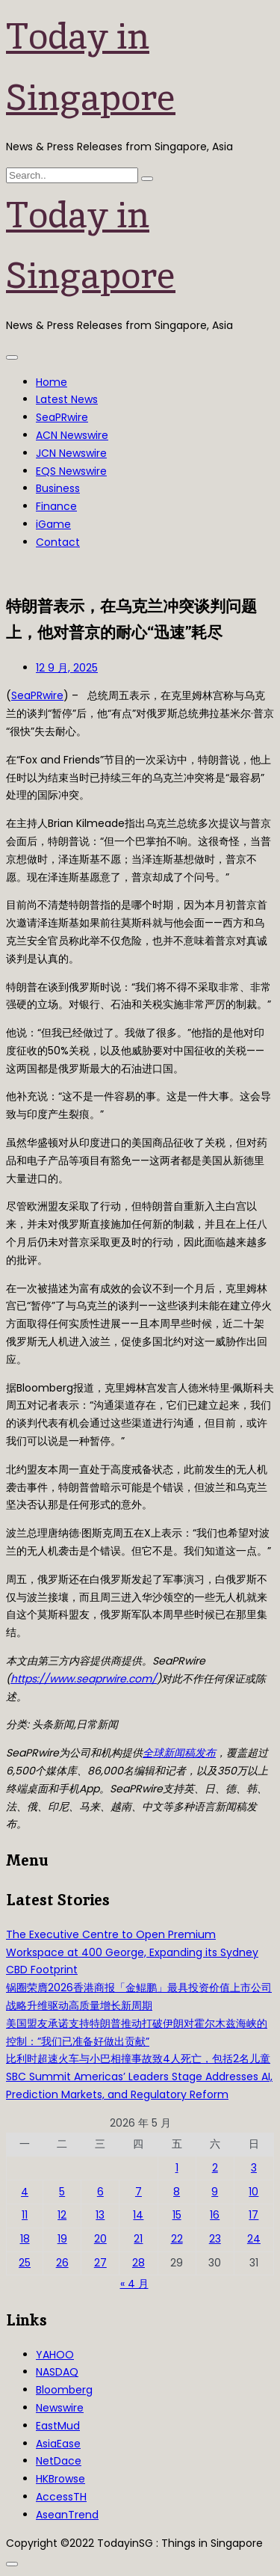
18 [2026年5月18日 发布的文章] (25, 2238)
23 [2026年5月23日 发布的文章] (215, 2238)
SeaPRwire (62, 417)
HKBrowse (60, 2478)
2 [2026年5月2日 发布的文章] (215, 2167)
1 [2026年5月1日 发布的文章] (176, 2167)
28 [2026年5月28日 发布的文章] (138, 2262)
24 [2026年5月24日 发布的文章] (254, 2238)
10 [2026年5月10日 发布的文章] (253, 2191)
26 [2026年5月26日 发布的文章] (62, 2262)
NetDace (58, 2460)
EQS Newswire (71, 471)
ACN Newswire (72, 435)
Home (51, 382)
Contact (58, 542)
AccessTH (61, 2496)
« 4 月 (134, 2283)
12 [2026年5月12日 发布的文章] (61, 2214)
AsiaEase (58, 2443)
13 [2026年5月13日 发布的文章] (100, 2214)
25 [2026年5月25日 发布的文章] (25, 2262)
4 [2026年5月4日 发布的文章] (24, 2191)
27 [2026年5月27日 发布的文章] (100, 2262)
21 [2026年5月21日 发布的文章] (138, 2238)
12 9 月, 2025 (67, 667)
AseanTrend (67, 2514)
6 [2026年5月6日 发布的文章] (100, 2191)
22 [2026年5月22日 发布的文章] (177, 2238)
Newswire (60, 2407)
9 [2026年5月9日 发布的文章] (214, 2191)
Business (58, 488)
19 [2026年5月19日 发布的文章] (62, 2238)
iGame (53, 524)
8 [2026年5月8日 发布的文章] (176, 2191)
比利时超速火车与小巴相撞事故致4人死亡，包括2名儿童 (138, 2058)
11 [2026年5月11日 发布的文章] (25, 2214)
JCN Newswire (71, 453)
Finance (56, 506)
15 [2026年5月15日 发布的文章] (176, 2214)
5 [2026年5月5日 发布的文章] (62, 2191)
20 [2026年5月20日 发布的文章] (100, 2238)
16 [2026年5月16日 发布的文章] (215, 2214)
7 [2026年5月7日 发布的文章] (138, 2191)
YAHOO (55, 2354)
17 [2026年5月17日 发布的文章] (253, 2214)
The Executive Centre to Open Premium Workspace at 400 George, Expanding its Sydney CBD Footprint (132, 1952)
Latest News (67, 399)
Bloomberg (64, 2389)
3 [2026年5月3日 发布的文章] (254, 2167)
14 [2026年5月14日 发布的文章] (138, 2214)
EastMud (58, 2425)
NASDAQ (57, 2371)
